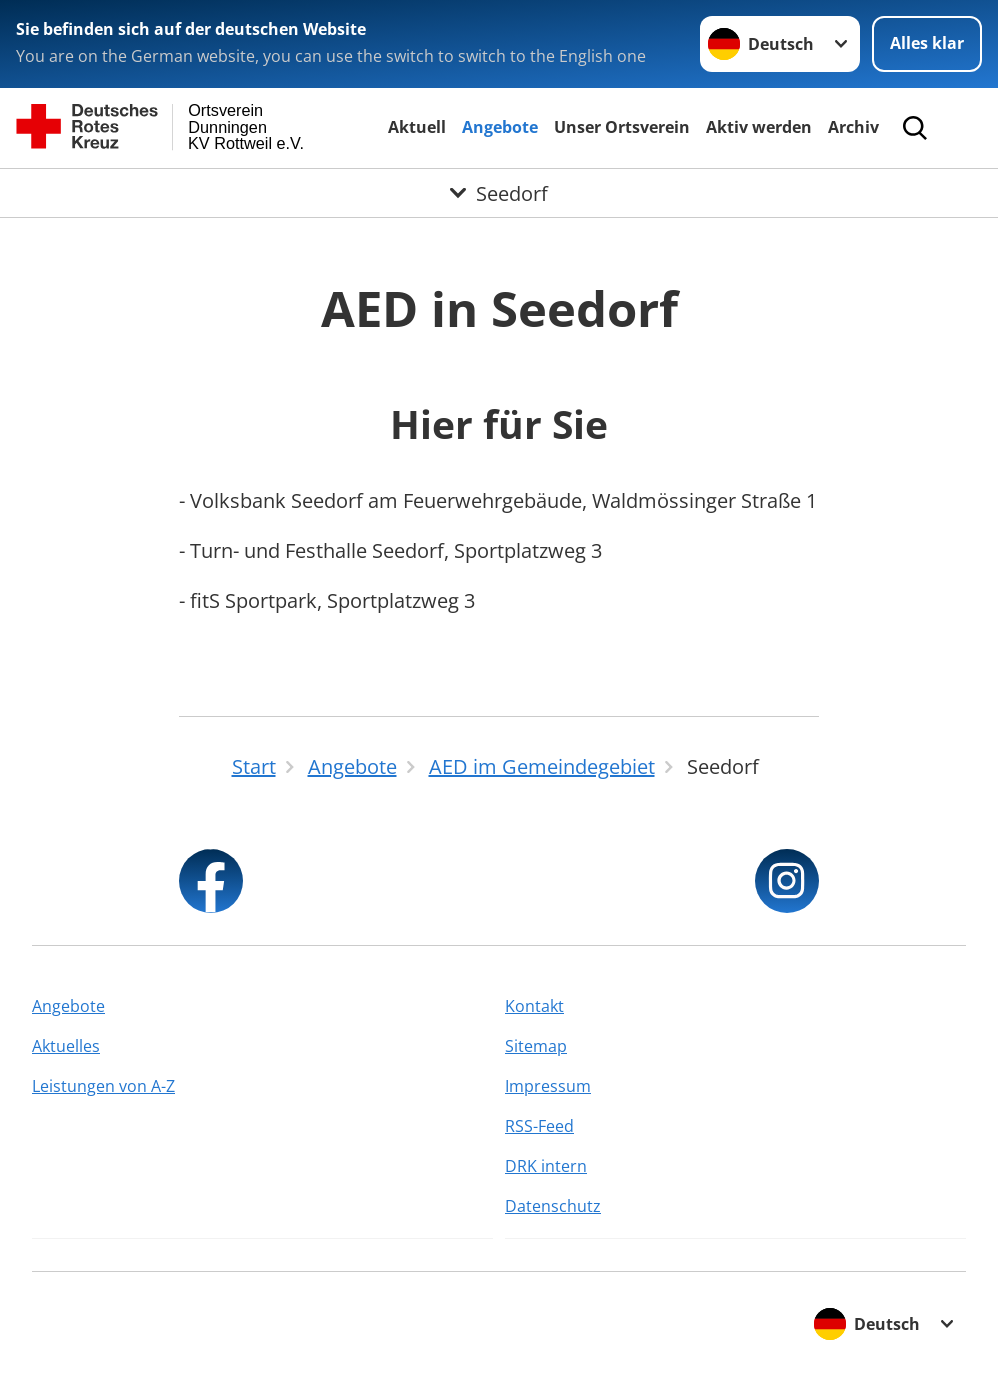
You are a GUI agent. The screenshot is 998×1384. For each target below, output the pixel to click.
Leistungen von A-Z (103, 1086)
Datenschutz (553, 1206)
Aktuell (417, 127)
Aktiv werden (759, 127)
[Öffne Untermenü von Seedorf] (499, 193)
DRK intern (546, 1166)
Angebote (500, 127)
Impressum (548, 1086)
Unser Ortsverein (622, 127)
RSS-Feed (539, 1126)
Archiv (853, 127)
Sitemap (536, 1046)
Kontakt (534, 1006)
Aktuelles (66, 1046)
